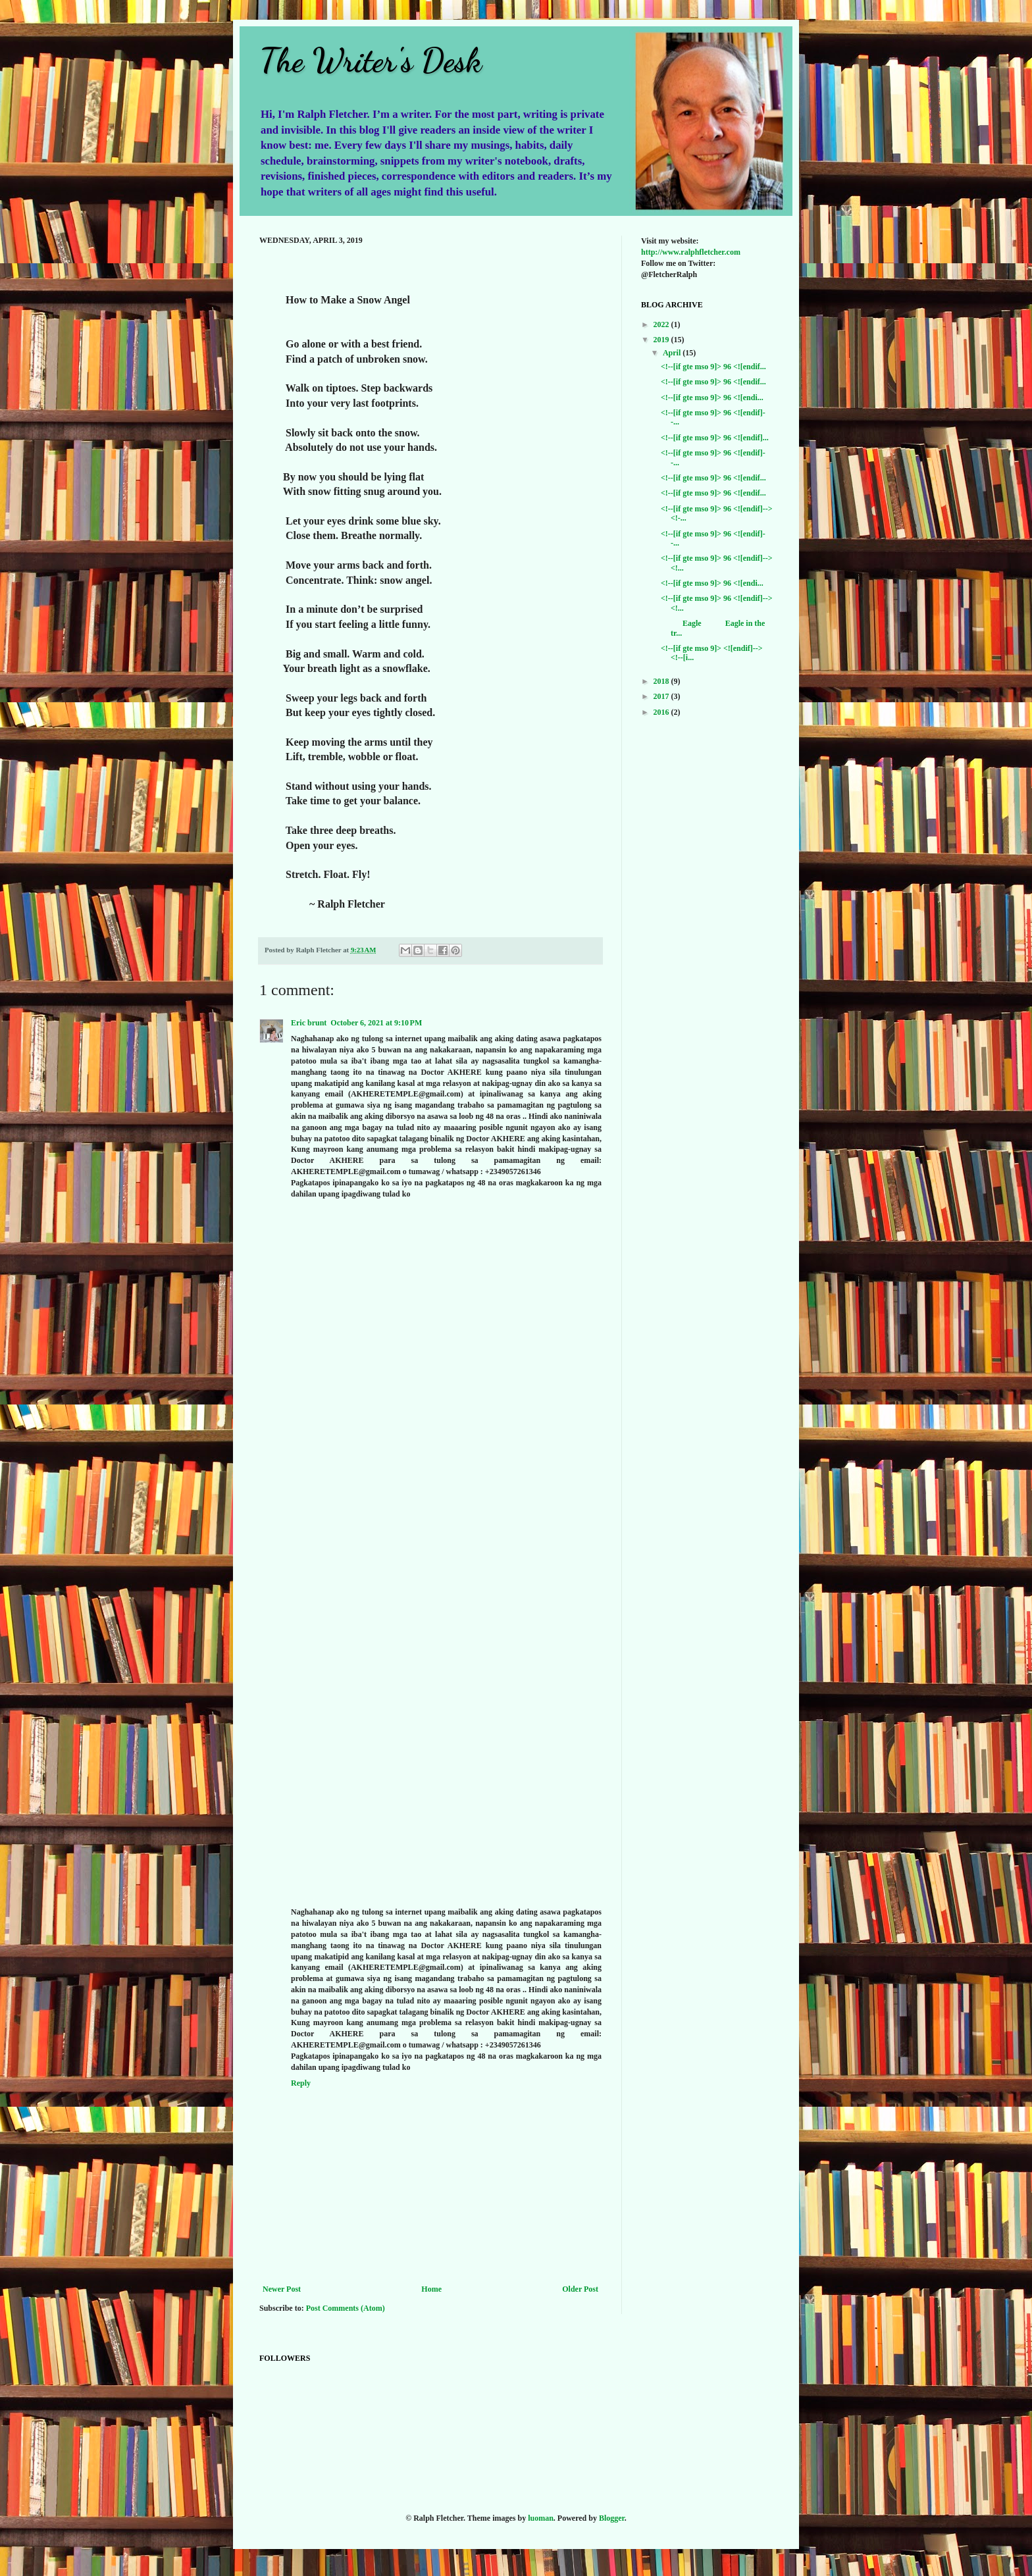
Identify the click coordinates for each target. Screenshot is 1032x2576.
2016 (662, 712)
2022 (662, 324)
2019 (662, 339)
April (673, 352)
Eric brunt (308, 1022)
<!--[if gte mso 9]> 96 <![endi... (712, 397)
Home (431, 2289)
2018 (662, 681)
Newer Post (282, 2289)
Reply (301, 2083)
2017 (662, 696)
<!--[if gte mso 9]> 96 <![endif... (713, 366)
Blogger (612, 2518)
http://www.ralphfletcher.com (690, 252)
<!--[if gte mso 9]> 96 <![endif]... (715, 437)
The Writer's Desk (370, 60)
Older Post (580, 2289)
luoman (541, 2518)
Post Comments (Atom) (345, 2308)
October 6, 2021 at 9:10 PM (376, 1022)
